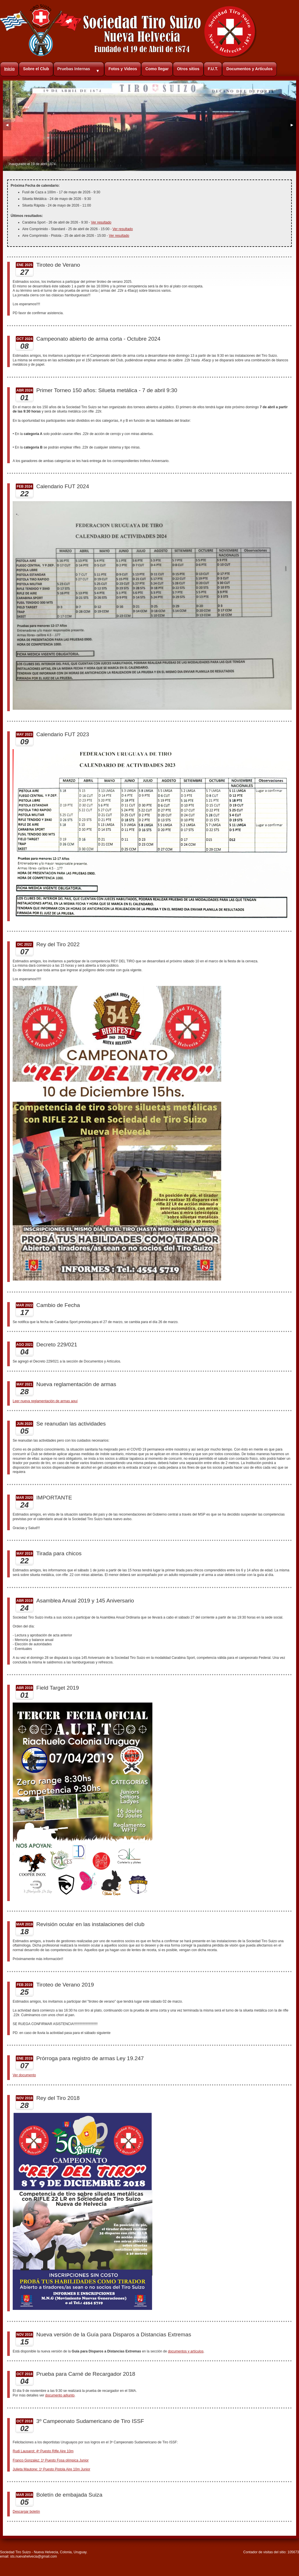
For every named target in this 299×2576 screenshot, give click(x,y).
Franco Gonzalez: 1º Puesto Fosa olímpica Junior (51, 2460)
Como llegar (157, 68)
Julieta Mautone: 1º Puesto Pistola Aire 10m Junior (51, 2469)
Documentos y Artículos (249, 68)
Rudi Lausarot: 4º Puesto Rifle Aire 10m (43, 2451)
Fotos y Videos (122, 68)
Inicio (9, 68)
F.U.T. (213, 68)
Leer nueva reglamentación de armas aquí (45, 1401)
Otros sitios (188, 68)
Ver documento (24, 2075)
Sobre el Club (36, 68)
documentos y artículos (185, 2351)
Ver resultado (101, 222)
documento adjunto (60, 2395)
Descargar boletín (26, 2512)
